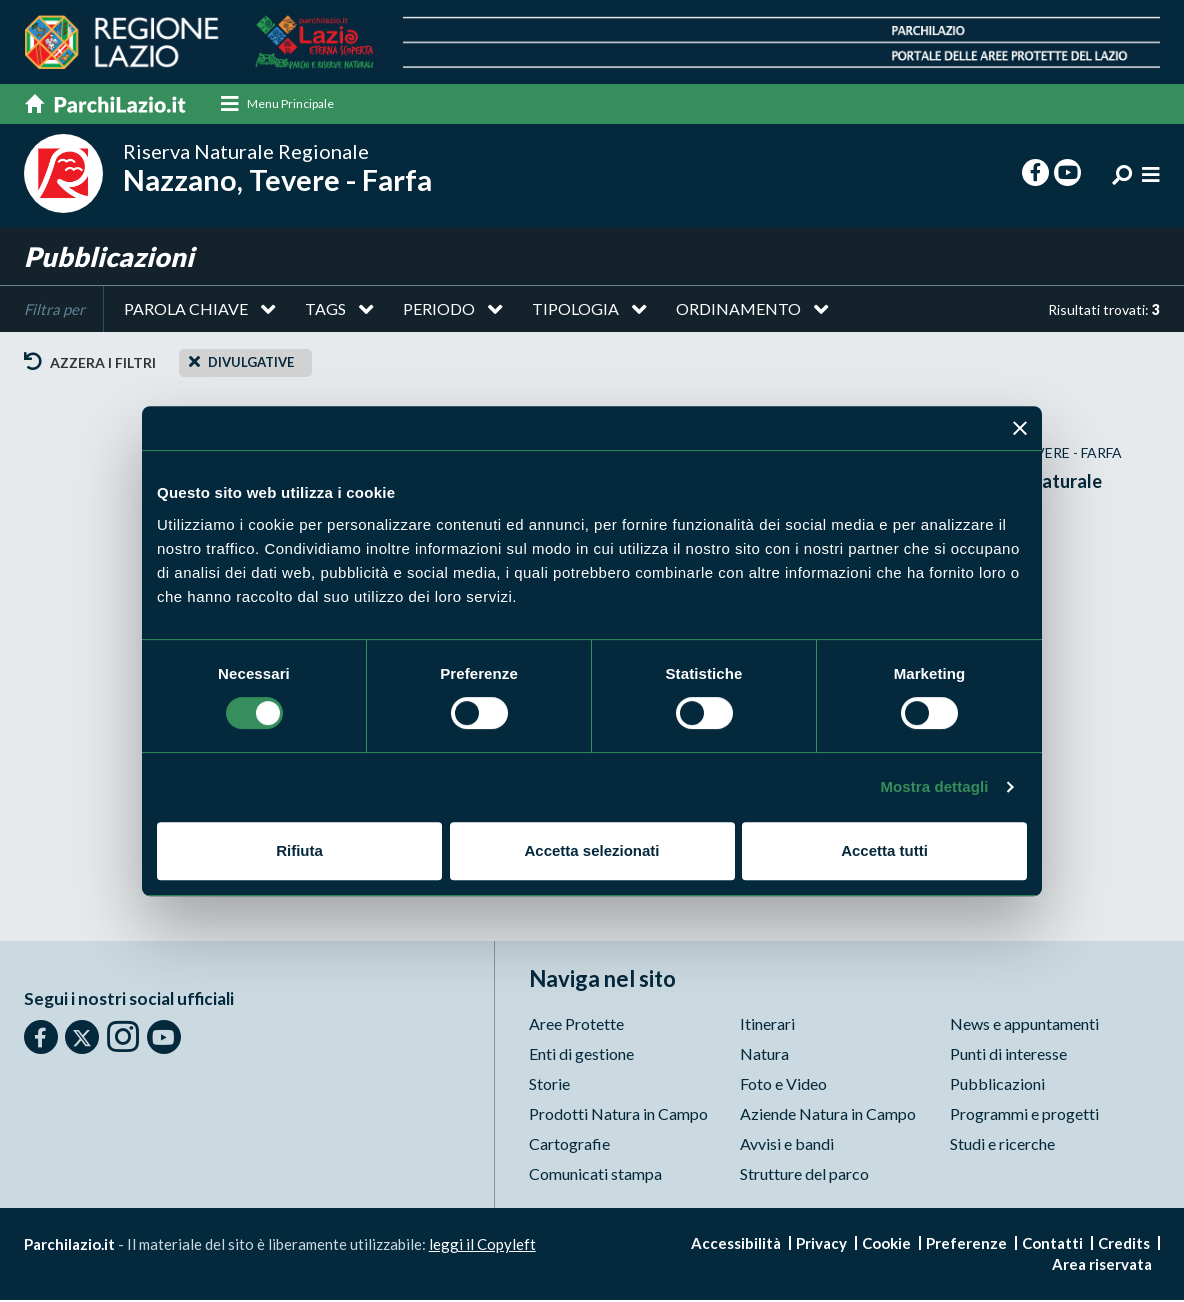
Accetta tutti (884, 850)
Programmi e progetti (1024, 1115)
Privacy (821, 1245)
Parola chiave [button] (186, 310)
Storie (549, 1085)
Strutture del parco (804, 1175)
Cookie (886, 1245)
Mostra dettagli (934, 786)
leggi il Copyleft (482, 1246)
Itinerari (767, 1025)
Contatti (1052, 1245)
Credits (1124, 1245)
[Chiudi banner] (1020, 428)
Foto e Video (783, 1085)
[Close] (194, 363)
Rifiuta (299, 850)
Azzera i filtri (90, 363)
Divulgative (251, 364)
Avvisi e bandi (787, 1145)
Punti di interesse (1008, 1055)
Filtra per (54, 311)
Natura (764, 1055)
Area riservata (1102, 1266)
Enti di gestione (581, 1055)
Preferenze (966, 1245)
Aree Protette (576, 1025)
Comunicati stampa (595, 1175)
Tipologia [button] (575, 310)
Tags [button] (325, 310)
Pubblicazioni (997, 1085)
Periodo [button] (439, 310)
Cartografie (569, 1145)
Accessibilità (736, 1245)
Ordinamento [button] (738, 310)
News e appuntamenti (1024, 1025)
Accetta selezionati (591, 850)
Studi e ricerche (1002, 1145)
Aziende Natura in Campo (828, 1115)
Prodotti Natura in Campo (618, 1115)
